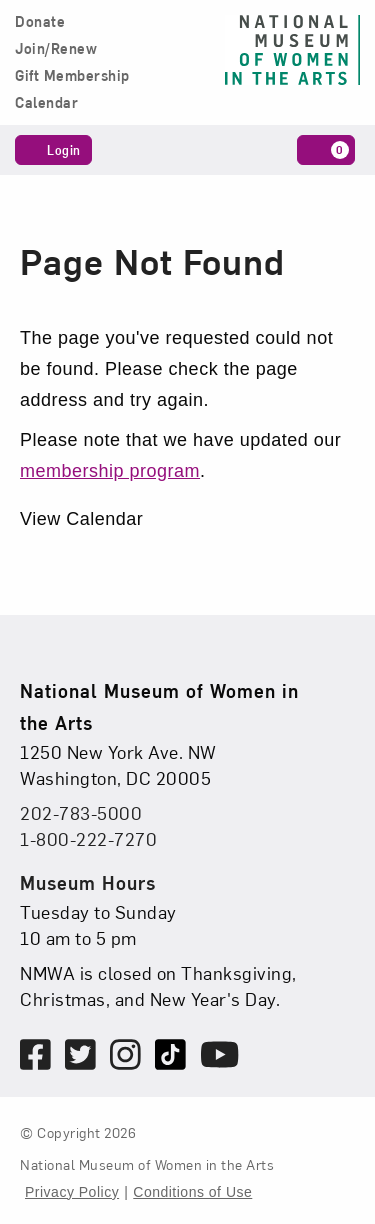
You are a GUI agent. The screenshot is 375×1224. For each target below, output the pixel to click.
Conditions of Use (192, 1192)
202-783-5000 (81, 812)
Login (53, 149)
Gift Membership (72, 76)
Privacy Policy (72, 1192)
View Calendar (81, 519)
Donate (40, 22)
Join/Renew (56, 49)
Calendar (46, 103)
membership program (110, 471)
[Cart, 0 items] (326, 150)
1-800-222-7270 (88, 838)
